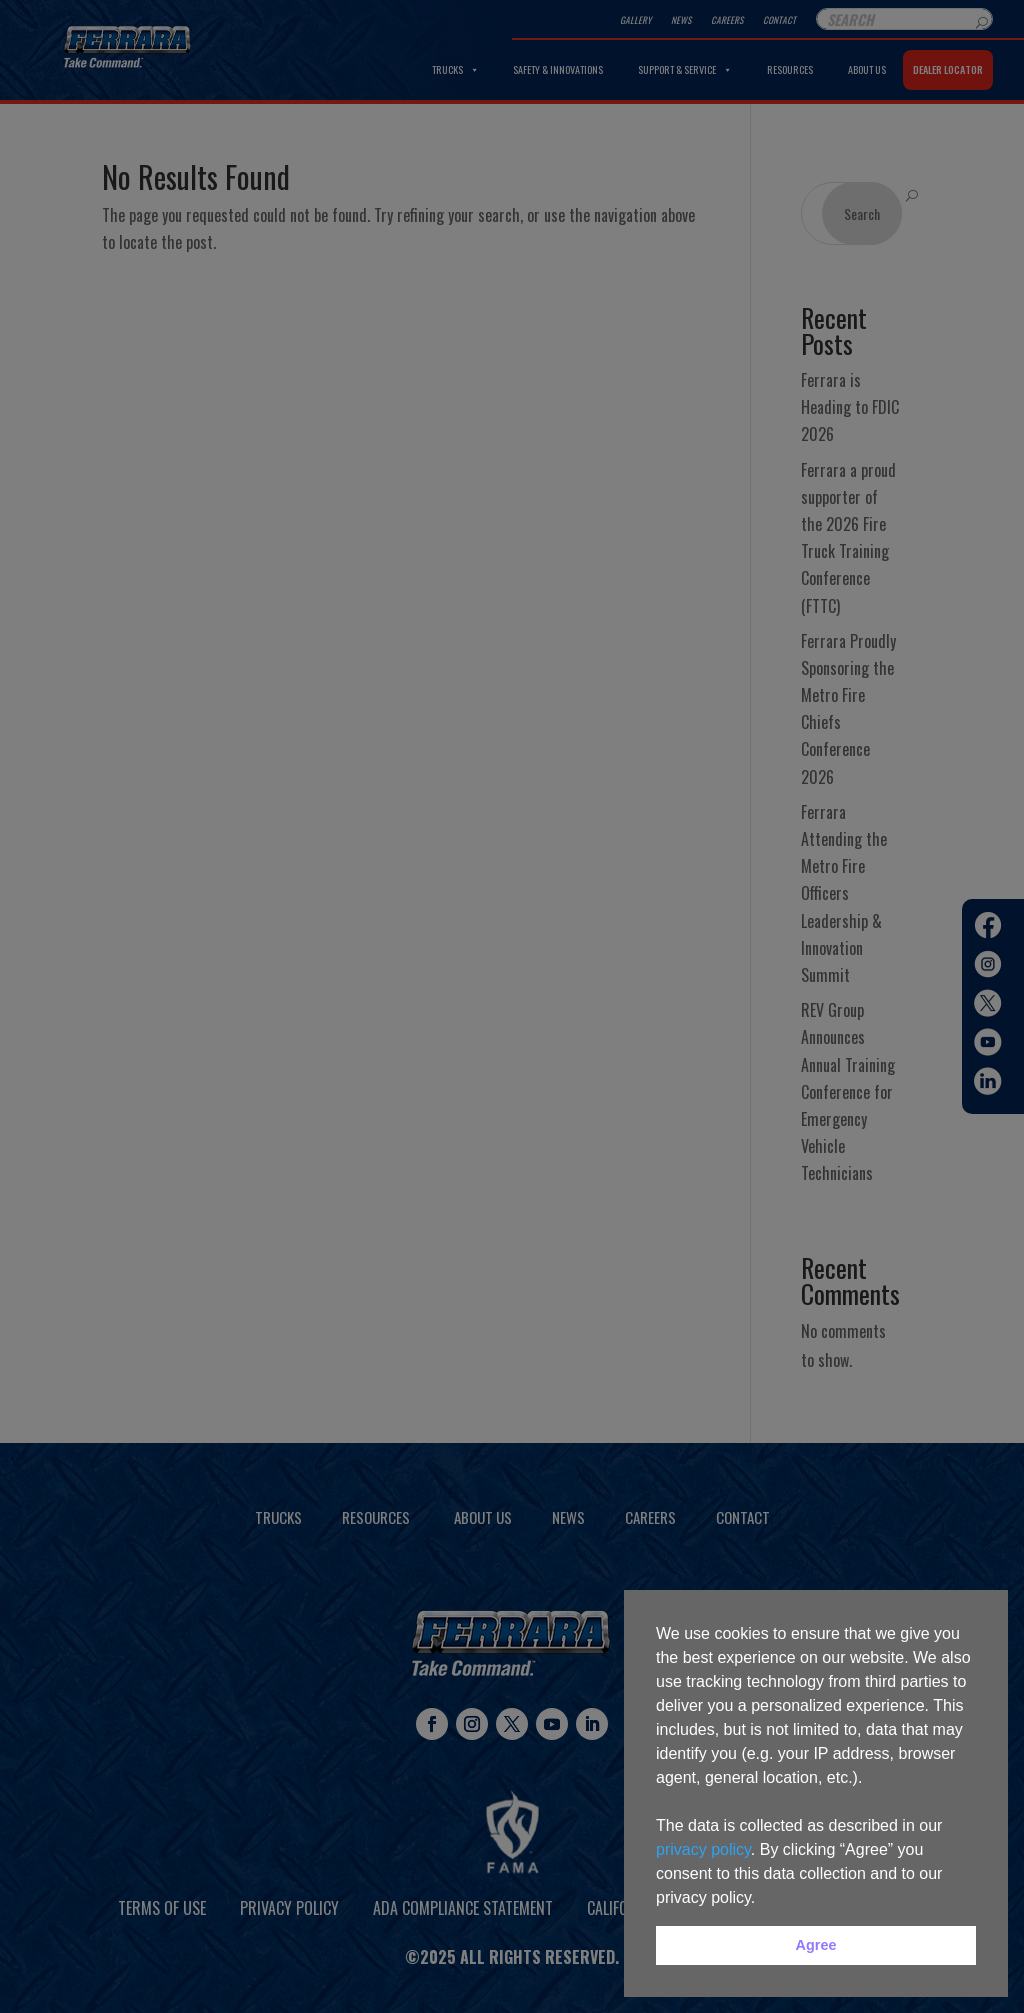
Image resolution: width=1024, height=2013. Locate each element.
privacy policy (703, 1849)
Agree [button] (816, 1945)
